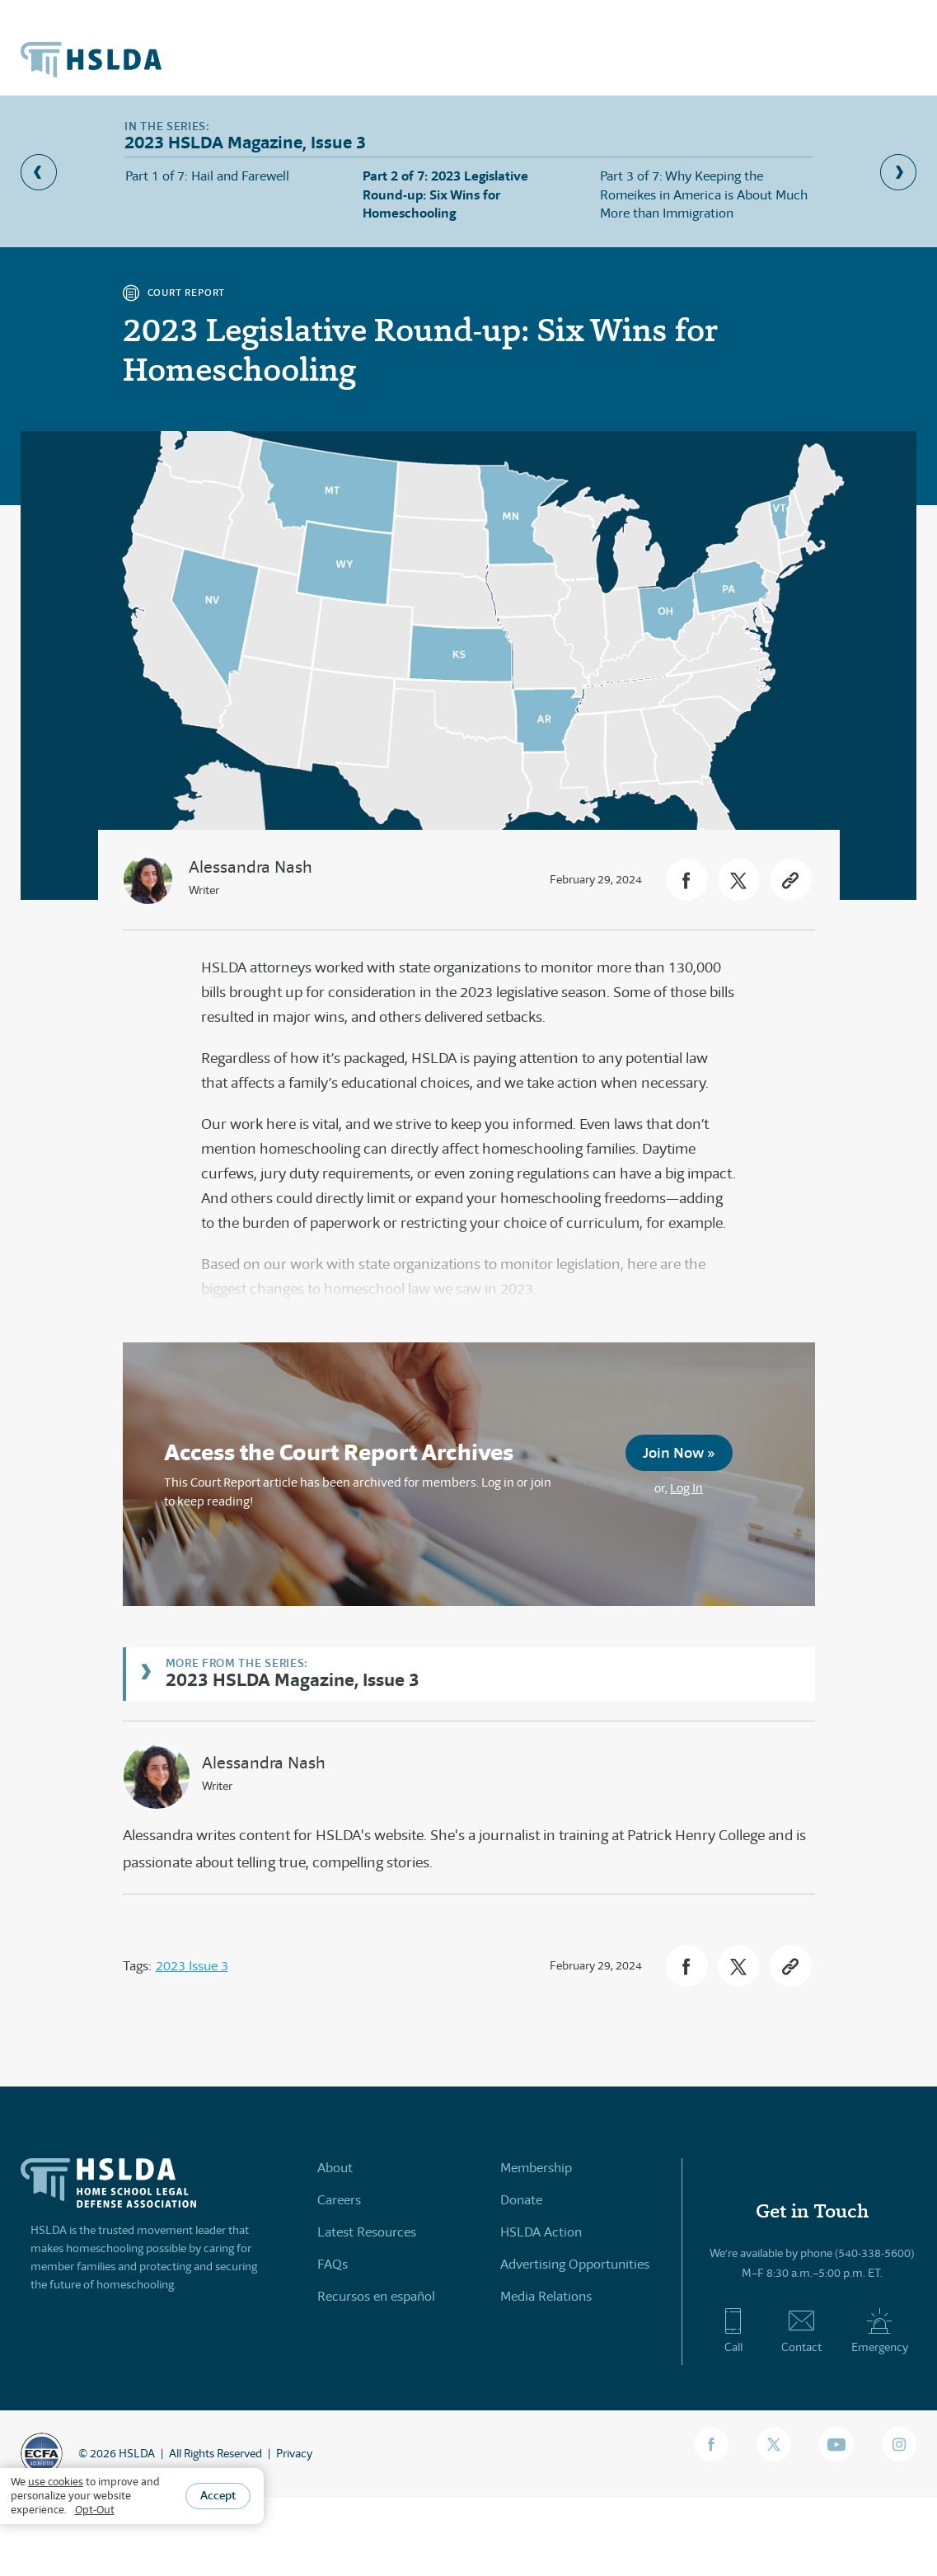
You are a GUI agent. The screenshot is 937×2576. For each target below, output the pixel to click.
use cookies (55, 2482)
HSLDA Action (541, 2232)
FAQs (332, 2264)
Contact (801, 2330)
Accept (218, 2495)
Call (733, 2330)
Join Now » (679, 1452)
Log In (686, 1488)
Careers (339, 2199)
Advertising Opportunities (574, 2264)
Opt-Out (95, 2510)
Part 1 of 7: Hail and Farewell (207, 176)
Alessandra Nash (250, 867)
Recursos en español (376, 2296)
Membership (536, 2167)
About (335, 2167)
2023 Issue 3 (192, 1965)
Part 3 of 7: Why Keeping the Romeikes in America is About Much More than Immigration (704, 194)
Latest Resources (366, 2232)
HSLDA (137, 2453)
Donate (521, 2199)
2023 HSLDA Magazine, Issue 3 (292, 1679)
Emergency (879, 2330)
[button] (687, 880)
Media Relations (546, 2296)
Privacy (294, 2453)
